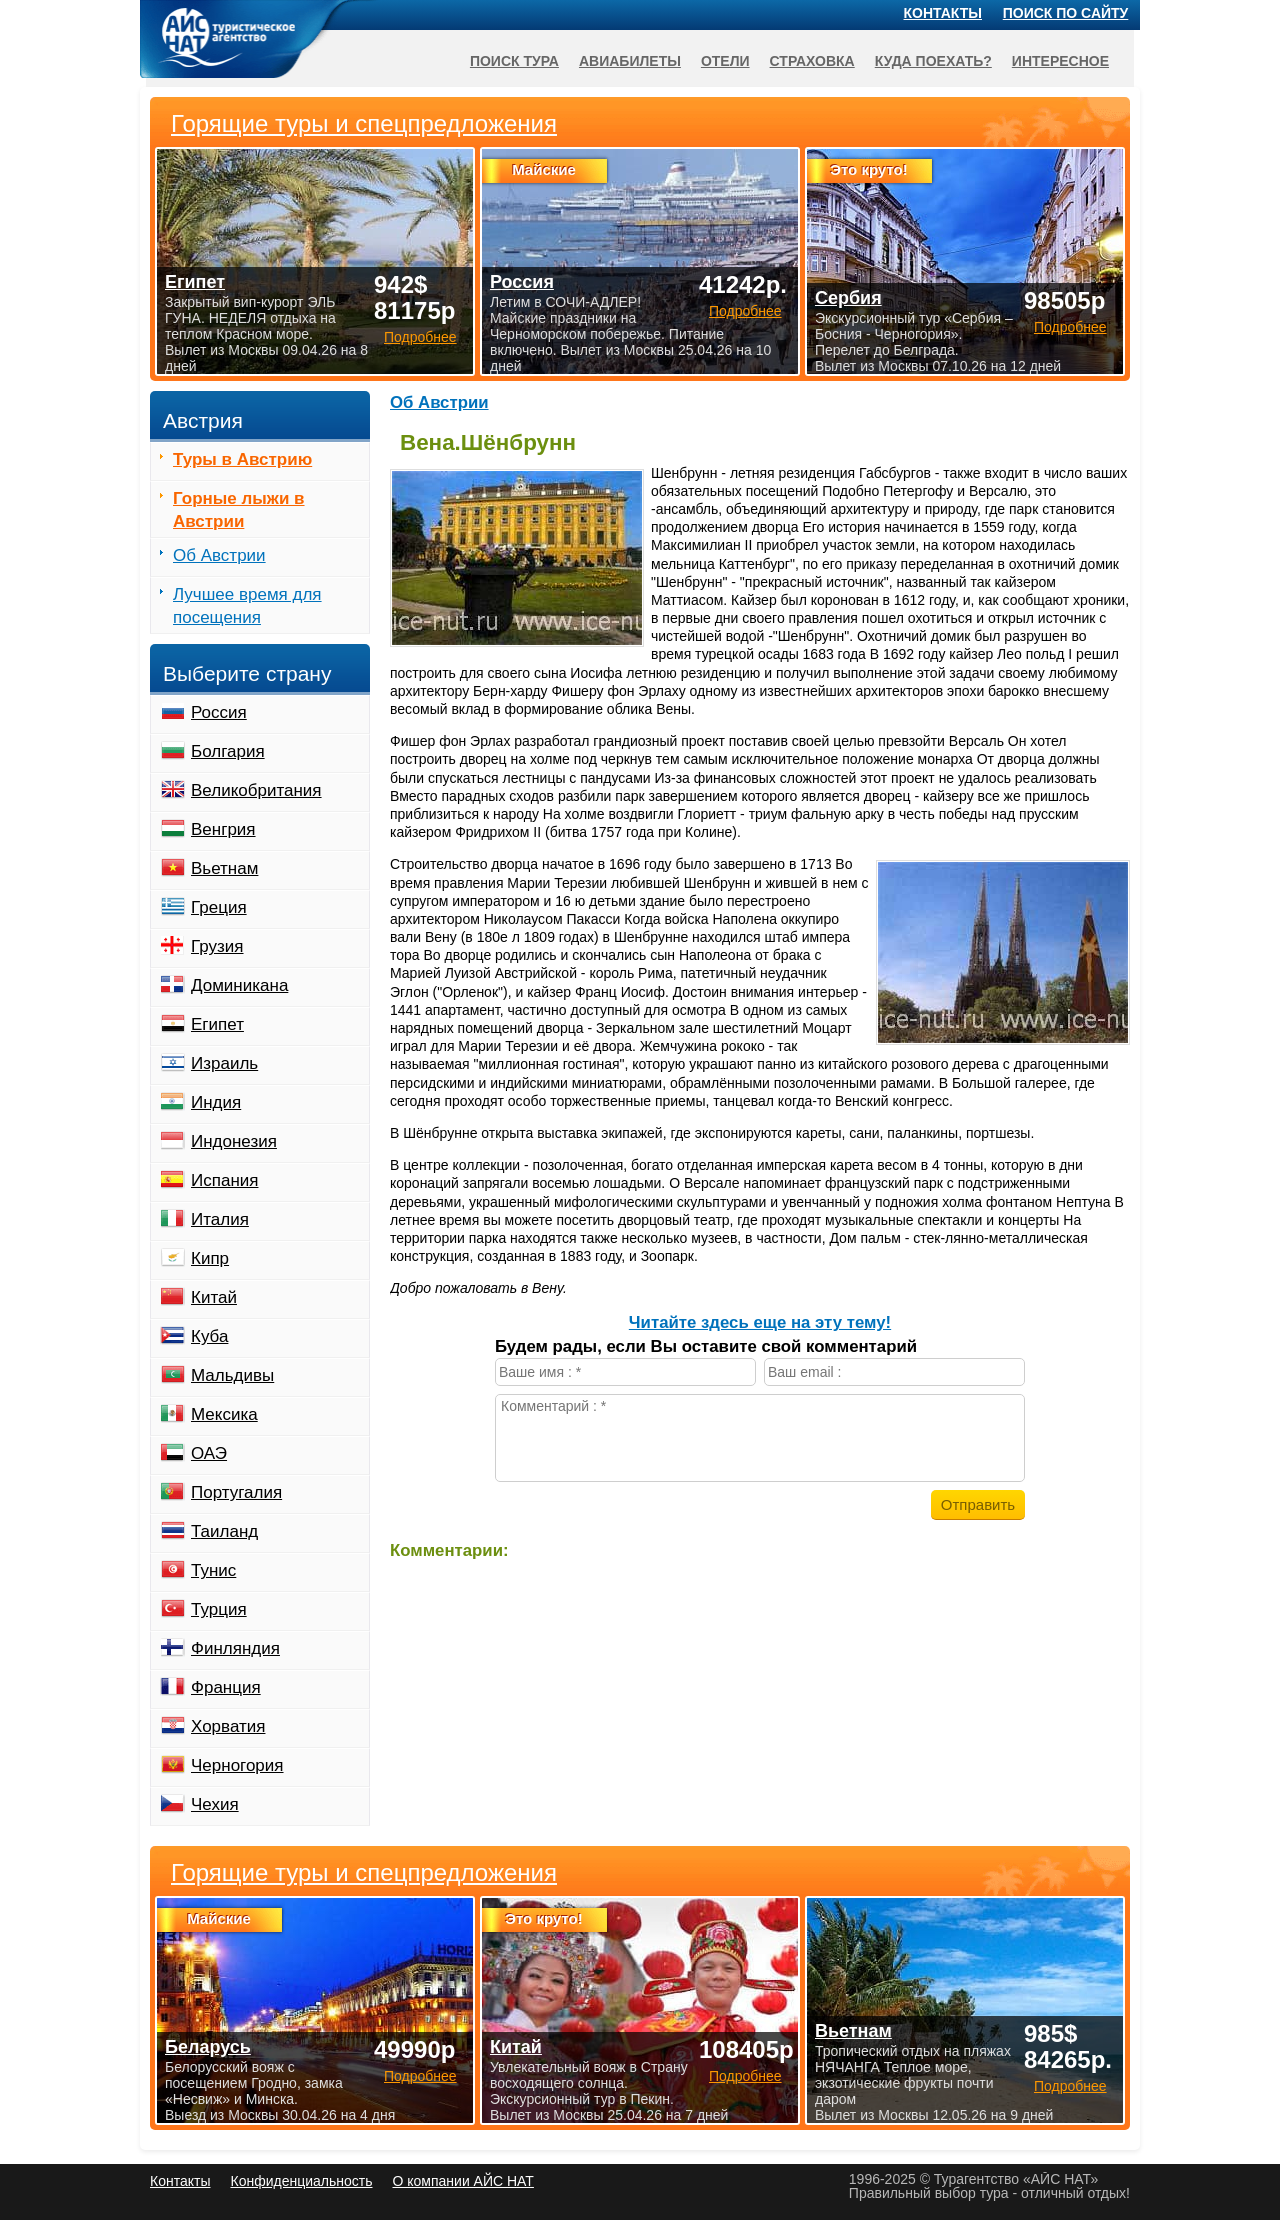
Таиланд (224, 1531)
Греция (219, 907)
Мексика (224, 1414)
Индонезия (234, 1141)
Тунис (213, 1570)
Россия (219, 712)
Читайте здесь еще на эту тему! (760, 1322)
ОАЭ (209, 1453)
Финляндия (235, 1648)
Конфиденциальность (301, 2181)
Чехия (215, 1804)
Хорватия (228, 1726)
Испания (224, 1180)
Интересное (1060, 61)
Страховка (812, 61)
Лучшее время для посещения (247, 606)
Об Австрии (439, 402)
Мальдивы (232, 1375)
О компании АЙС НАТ (463, 2181)
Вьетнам (224, 868)
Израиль (224, 1063)
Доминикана (239, 985)
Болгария (228, 751)
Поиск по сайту (1066, 13)
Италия (220, 1219)
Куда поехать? (933, 61)
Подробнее (420, 2076)
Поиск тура (514, 61)
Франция (226, 1687)
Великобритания (256, 790)
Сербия (848, 298)
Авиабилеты (630, 61)
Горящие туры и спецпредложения (364, 1873)
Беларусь (208, 2047)
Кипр (210, 1258)
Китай (214, 1297)
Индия (216, 1102)
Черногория (237, 1765)
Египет (217, 1024)
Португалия (236, 1492)
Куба (209, 1336)
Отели (725, 61)
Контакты (943, 13)
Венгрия (223, 829)
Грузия (217, 946)
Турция (219, 1609)
